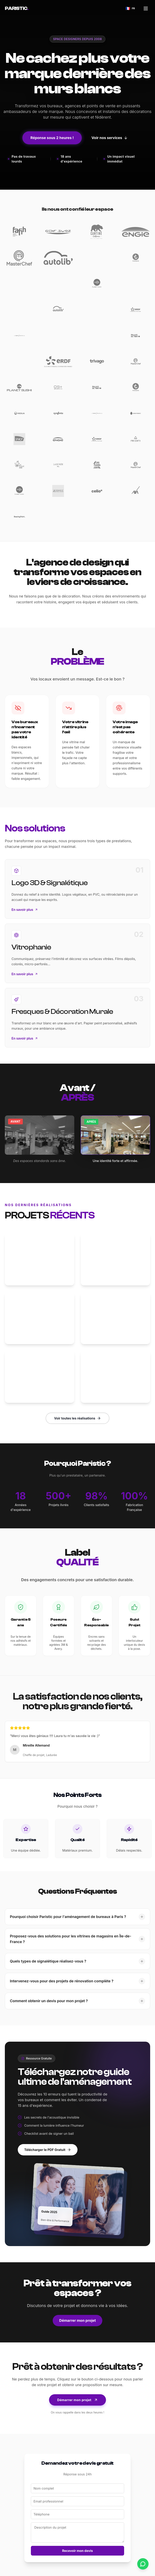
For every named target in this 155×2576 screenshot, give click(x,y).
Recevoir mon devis (77, 2551)
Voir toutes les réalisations (77, 1418)
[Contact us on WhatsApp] (143, 2564)
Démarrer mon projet (77, 2320)
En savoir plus (25, 914)
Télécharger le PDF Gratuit (46, 2150)
